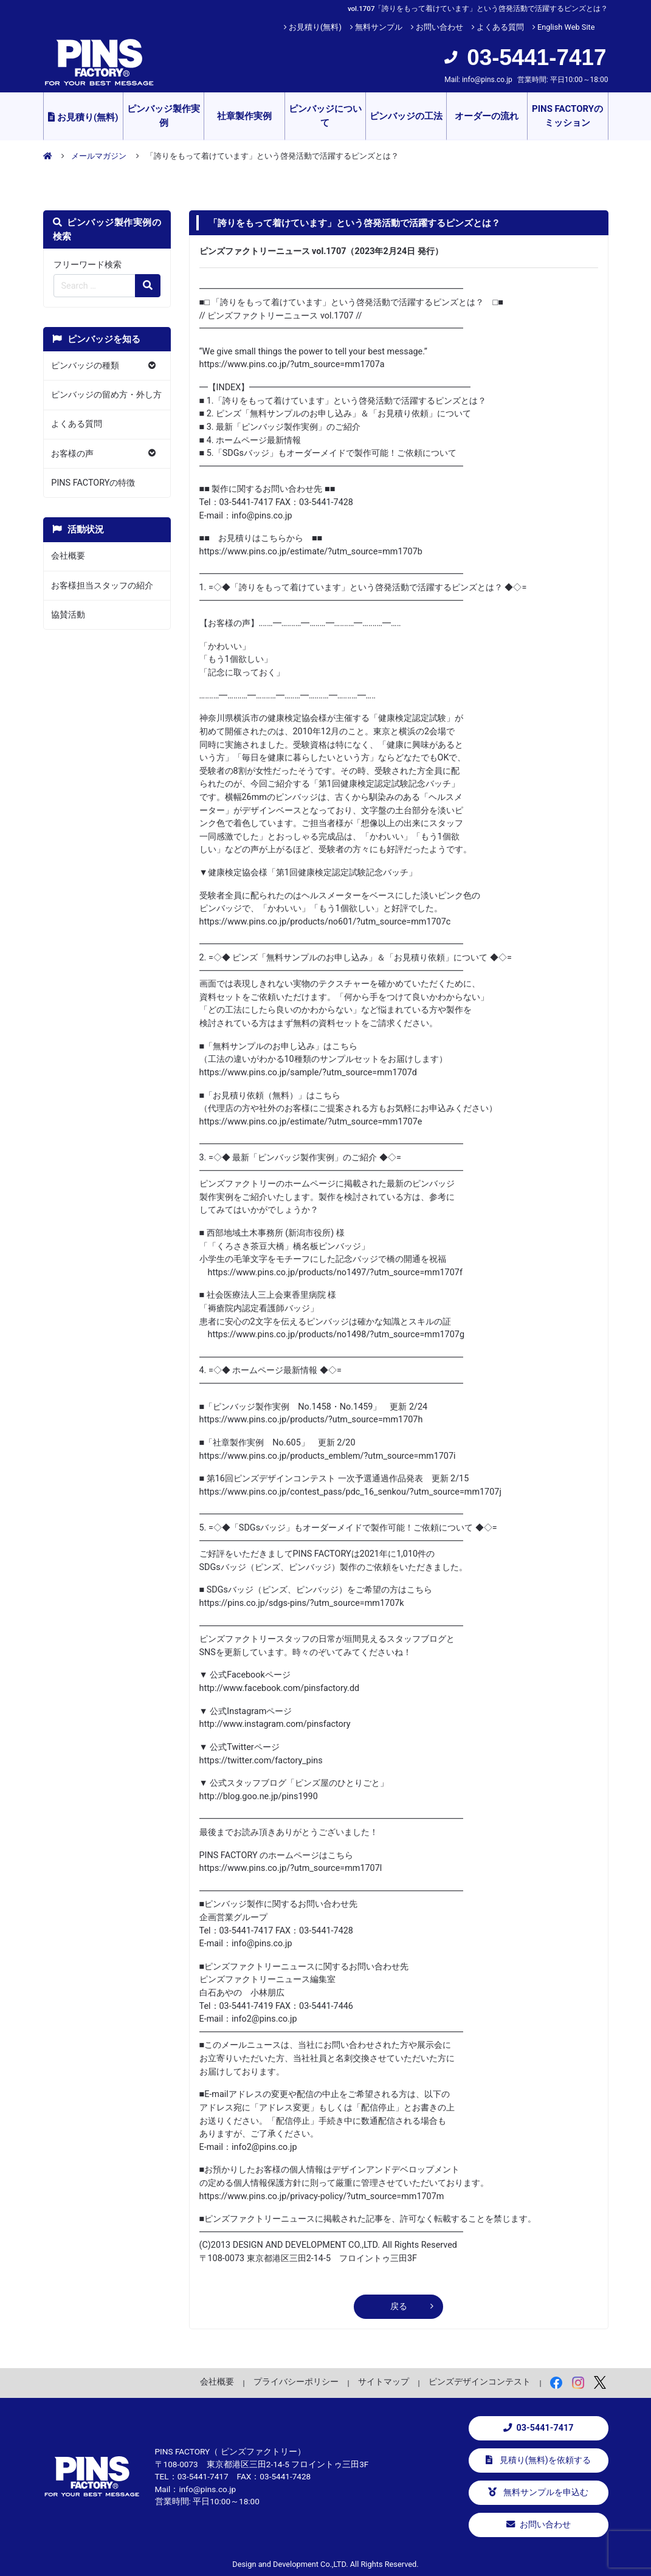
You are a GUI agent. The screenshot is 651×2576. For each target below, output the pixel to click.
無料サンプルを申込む (538, 2492)
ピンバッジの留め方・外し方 (106, 395)
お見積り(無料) (315, 27)
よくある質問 (500, 27)
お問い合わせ (439, 27)
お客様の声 (72, 454)
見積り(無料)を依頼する (538, 2460)
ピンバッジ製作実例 (163, 115)
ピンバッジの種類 (85, 365)
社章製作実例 (244, 116)
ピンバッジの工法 (406, 116)
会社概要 (68, 556)
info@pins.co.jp (487, 79)
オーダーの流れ (486, 116)
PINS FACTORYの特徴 (93, 483)
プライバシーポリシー (296, 2381)
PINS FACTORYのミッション (567, 115)
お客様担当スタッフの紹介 (102, 585)
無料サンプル (378, 27)
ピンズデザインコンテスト (480, 2381)
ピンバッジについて (325, 115)
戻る (398, 2306)
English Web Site (566, 27)
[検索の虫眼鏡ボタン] (147, 285)
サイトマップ (383, 2381)
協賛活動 (68, 615)
